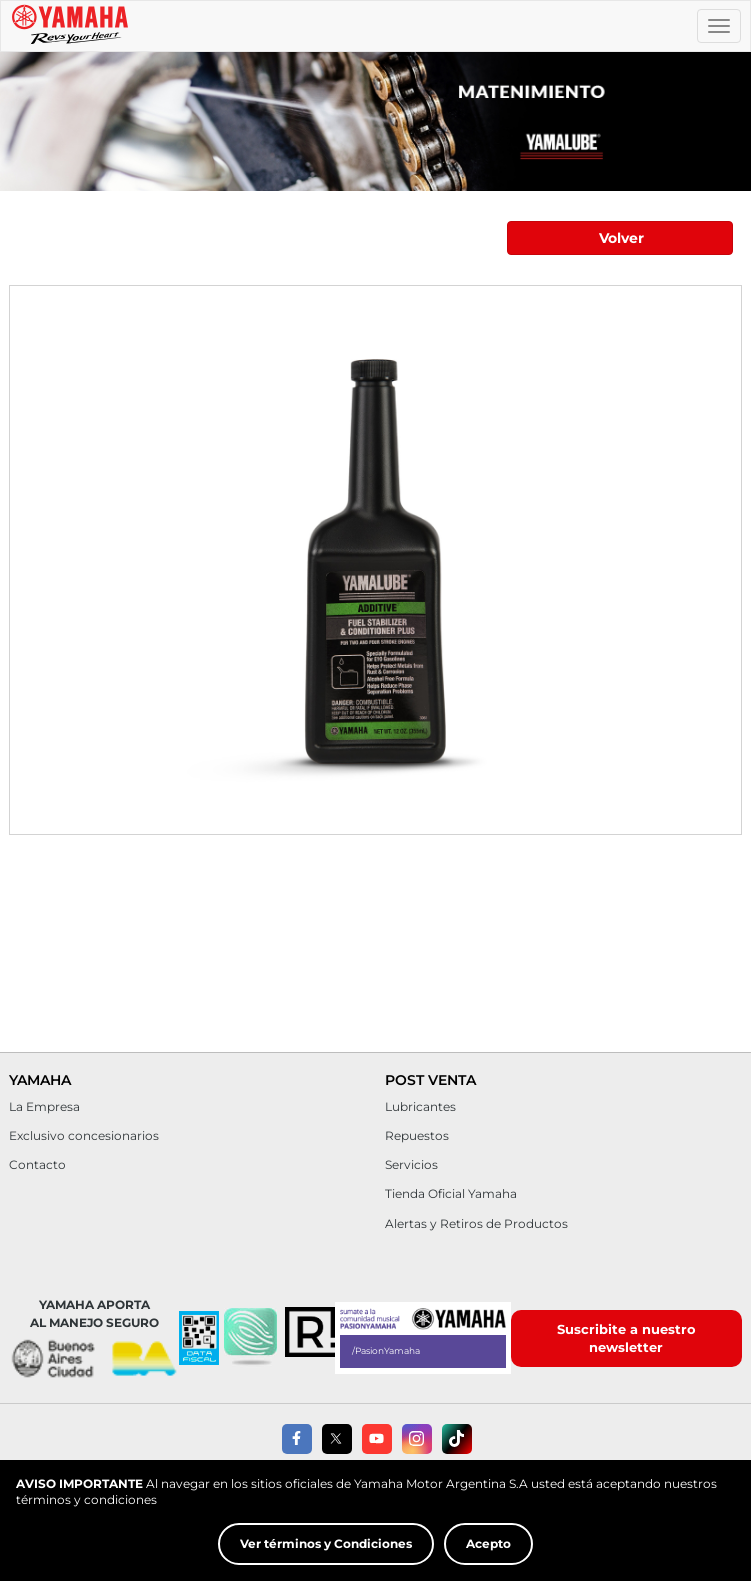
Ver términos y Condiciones (326, 1543)
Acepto (488, 1543)
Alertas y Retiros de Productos (476, 1223)
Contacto (37, 1164)
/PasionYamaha (386, 1350)
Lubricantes (420, 1106)
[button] (250, 1338)
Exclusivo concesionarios (84, 1135)
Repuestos (417, 1135)
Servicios (411, 1164)
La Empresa (44, 1106)
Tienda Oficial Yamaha (451, 1193)
